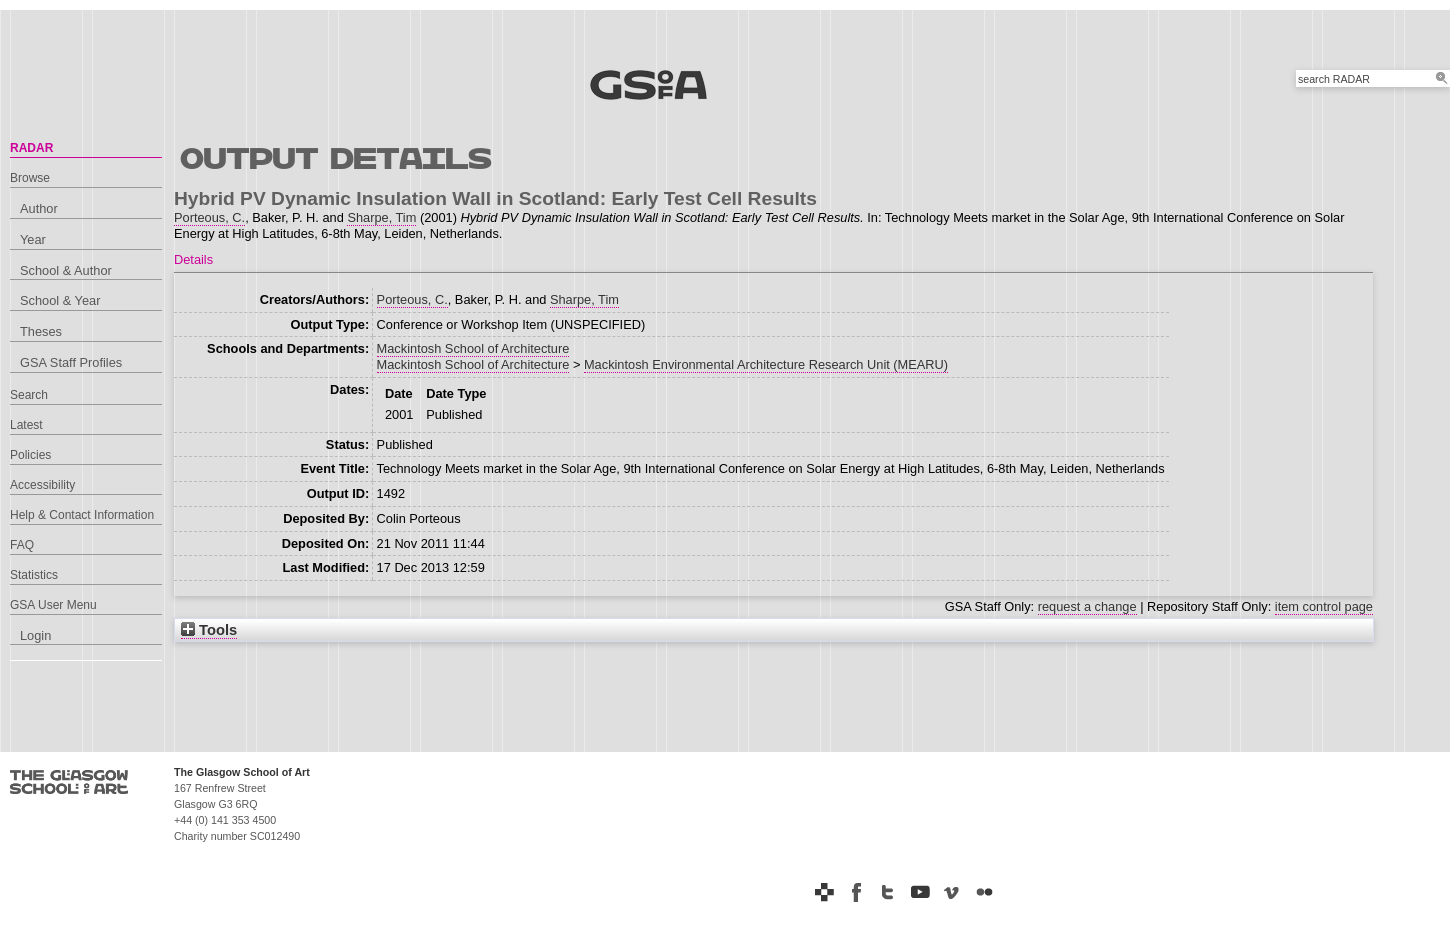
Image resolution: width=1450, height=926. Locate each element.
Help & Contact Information (82, 515)
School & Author (66, 270)
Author (39, 208)
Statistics (34, 575)
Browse (30, 178)
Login (35, 635)
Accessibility (42, 485)
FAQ (22, 545)
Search (29, 395)
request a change (1087, 606)
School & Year (60, 300)
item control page (1324, 606)
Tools (209, 630)
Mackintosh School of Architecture (473, 348)
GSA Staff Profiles (71, 362)
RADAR (31, 148)
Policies (30, 455)
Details (193, 259)
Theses (41, 331)
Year (33, 239)
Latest (26, 425)
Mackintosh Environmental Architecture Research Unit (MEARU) (766, 364)
